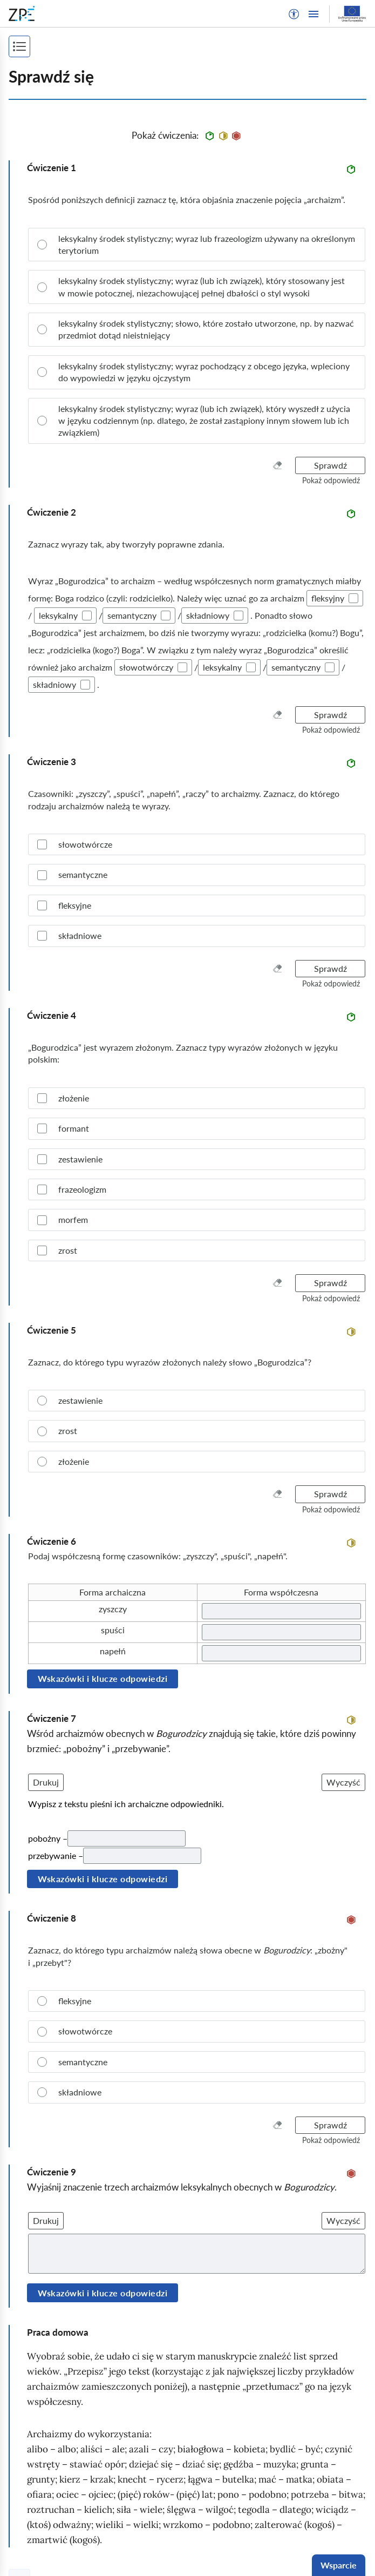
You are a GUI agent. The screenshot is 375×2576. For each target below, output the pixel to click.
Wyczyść (343, 1782)
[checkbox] (353, 598)
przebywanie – (55, 1855)
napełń (113, 1651)
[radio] (196, 245)
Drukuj (46, 1782)
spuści (113, 1630)
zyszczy (113, 1609)
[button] (294, 14)
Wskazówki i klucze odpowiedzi (102, 1678)
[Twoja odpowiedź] (282, 1611)
